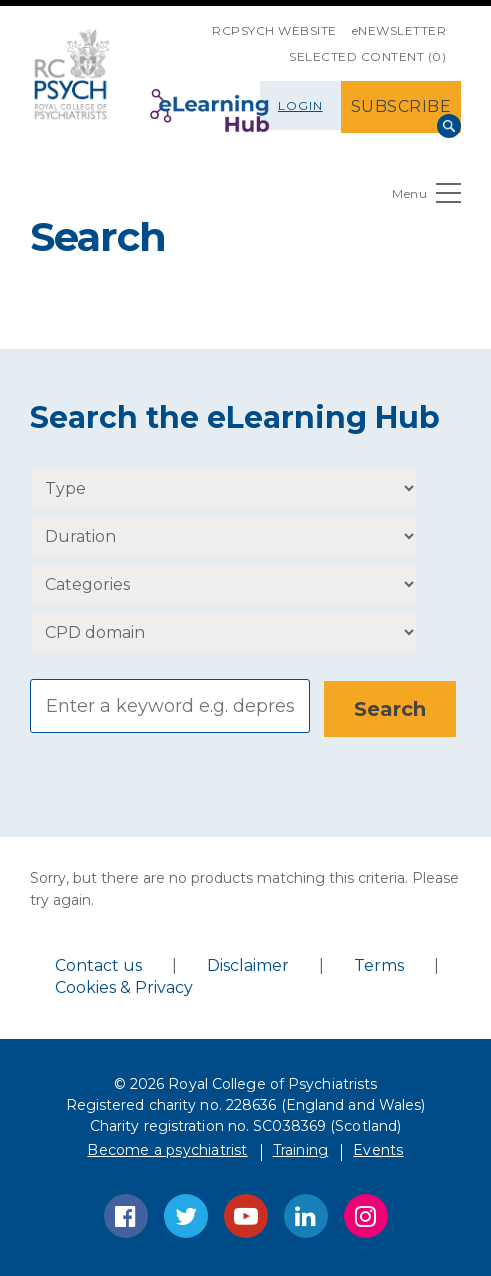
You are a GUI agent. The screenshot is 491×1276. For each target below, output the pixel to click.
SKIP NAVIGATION (197, 23)
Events (378, 1149)
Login (300, 105)
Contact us (98, 964)
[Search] (170, 706)
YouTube (246, 1215)
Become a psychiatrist (167, 1149)
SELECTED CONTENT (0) (367, 56)
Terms (379, 964)
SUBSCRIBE (401, 106)
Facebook (126, 1215)
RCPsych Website (274, 30)
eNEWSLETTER (399, 30)
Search (449, 126)
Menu (426, 197)
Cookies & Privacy (124, 986)
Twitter (186, 1215)
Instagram (366, 1215)
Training (301, 1149)
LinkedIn (306, 1215)
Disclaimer (248, 964)
